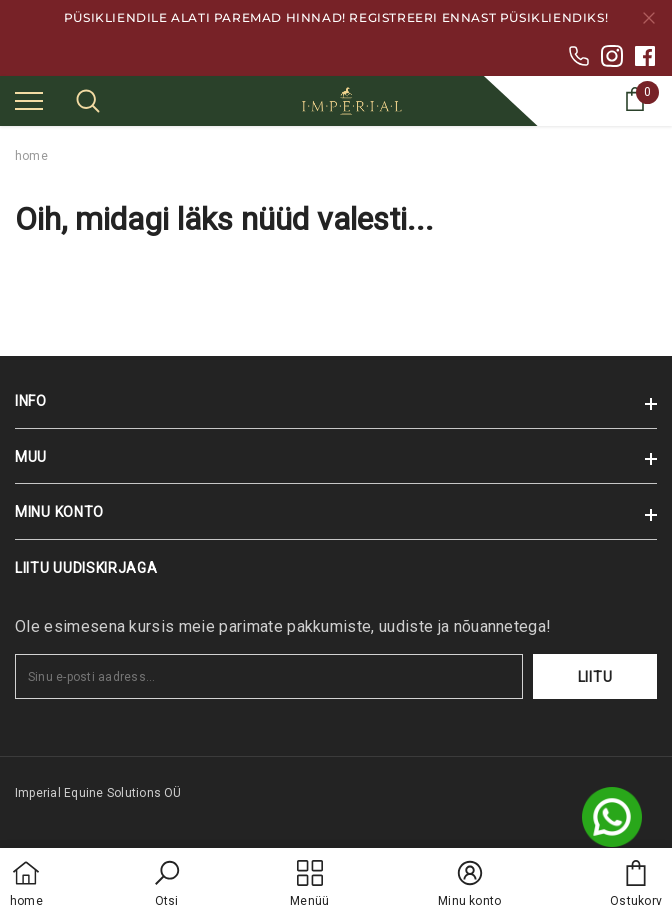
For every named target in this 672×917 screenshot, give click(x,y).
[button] (167, 885)
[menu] (29, 100)
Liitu (595, 677)
